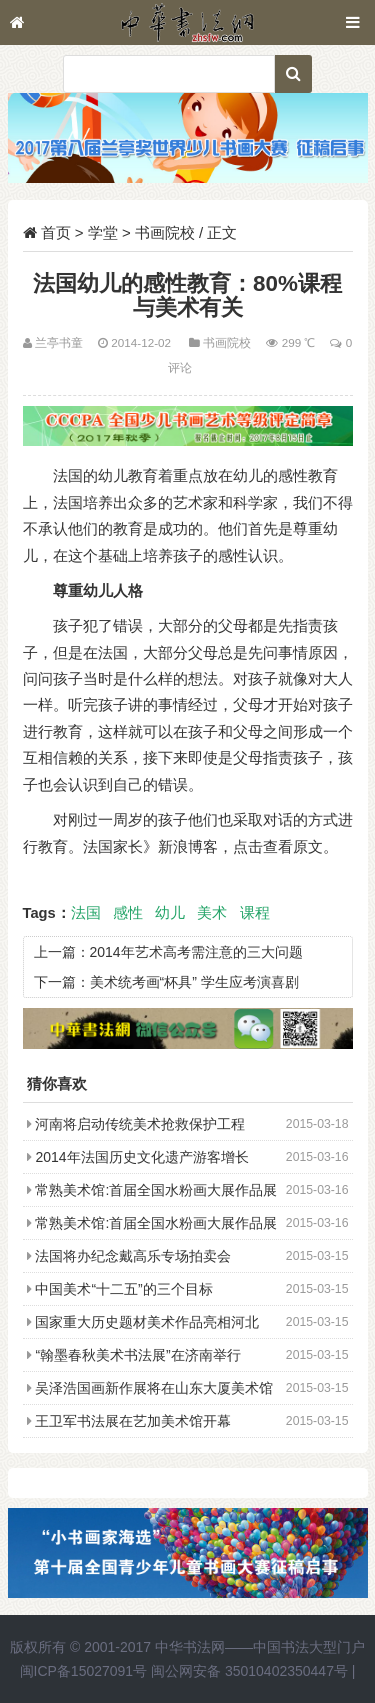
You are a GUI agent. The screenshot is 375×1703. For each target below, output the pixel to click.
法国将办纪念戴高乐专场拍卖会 (133, 1256)
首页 (56, 232)
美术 (212, 913)
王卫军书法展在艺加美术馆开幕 (133, 1421)
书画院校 (165, 232)
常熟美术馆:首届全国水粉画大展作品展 (156, 1190)
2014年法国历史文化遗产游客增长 (141, 1157)
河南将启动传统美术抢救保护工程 (140, 1124)
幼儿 (170, 913)
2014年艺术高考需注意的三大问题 (196, 952)
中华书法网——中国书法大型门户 (260, 1647)
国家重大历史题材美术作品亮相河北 (147, 1322)
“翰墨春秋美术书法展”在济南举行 (137, 1355)
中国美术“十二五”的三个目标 (123, 1289)
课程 (255, 913)
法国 (86, 913)
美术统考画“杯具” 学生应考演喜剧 (194, 982)
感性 (128, 913)
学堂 (103, 232)
